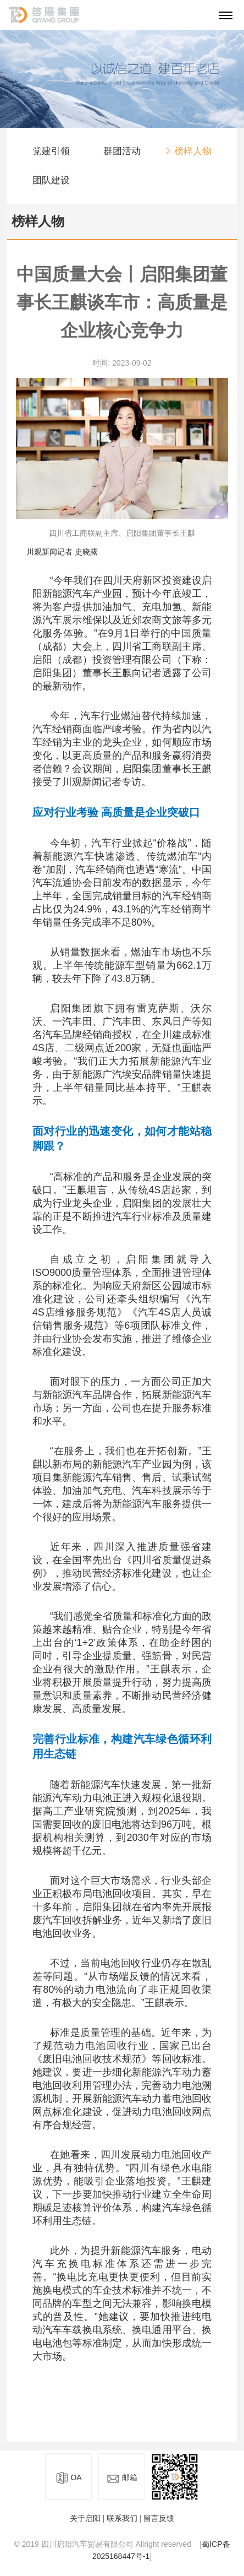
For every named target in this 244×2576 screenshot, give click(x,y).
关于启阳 (85, 2518)
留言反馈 (158, 2518)
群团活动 (122, 151)
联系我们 (122, 2518)
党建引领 (51, 151)
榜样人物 (193, 151)
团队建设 (51, 181)
